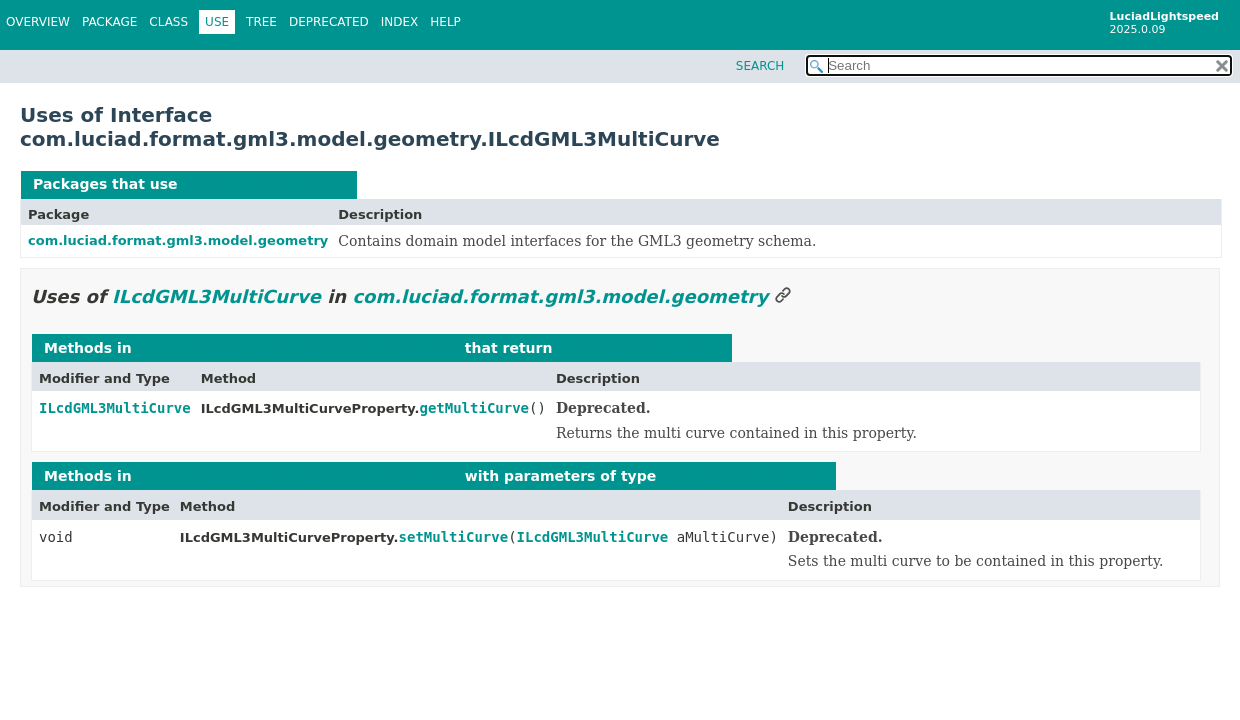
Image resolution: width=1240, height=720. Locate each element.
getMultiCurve (474, 408)
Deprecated (329, 22)
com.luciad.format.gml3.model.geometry (178, 240)
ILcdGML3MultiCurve (263, 184)
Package (109, 22)
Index (400, 22)
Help (445, 22)
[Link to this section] (783, 296)
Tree (261, 22)
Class (168, 22)
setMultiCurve (454, 537)
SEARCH (760, 66)
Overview (38, 22)
